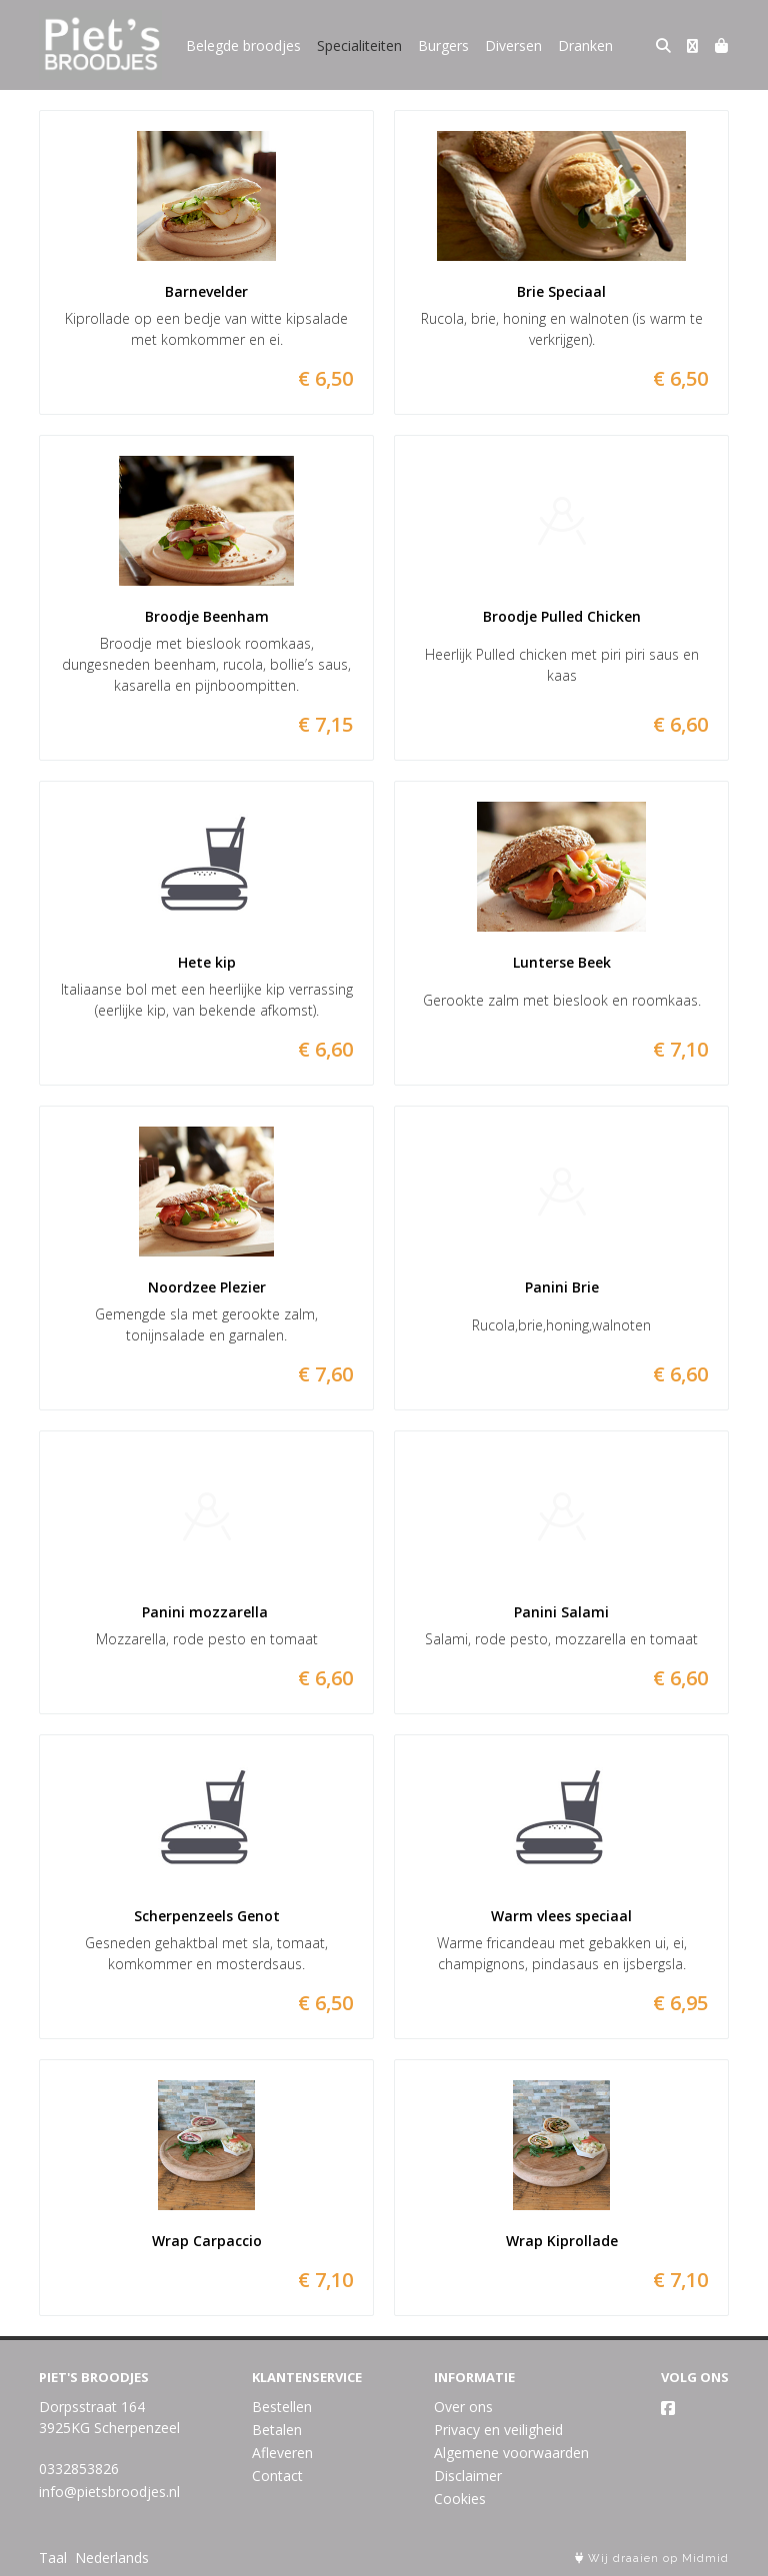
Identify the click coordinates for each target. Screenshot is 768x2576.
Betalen (277, 2429)
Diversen (513, 45)
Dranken (585, 45)
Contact (277, 2475)
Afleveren (282, 2452)
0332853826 (79, 2468)
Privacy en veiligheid (498, 2429)
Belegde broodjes (243, 45)
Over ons (463, 2406)
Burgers (443, 45)
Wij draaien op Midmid (652, 2558)
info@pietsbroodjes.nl (109, 2491)
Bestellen (282, 2406)
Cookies (460, 2498)
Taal (53, 2557)
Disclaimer (468, 2475)
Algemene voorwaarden (511, 2452)
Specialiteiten (359, 45)
